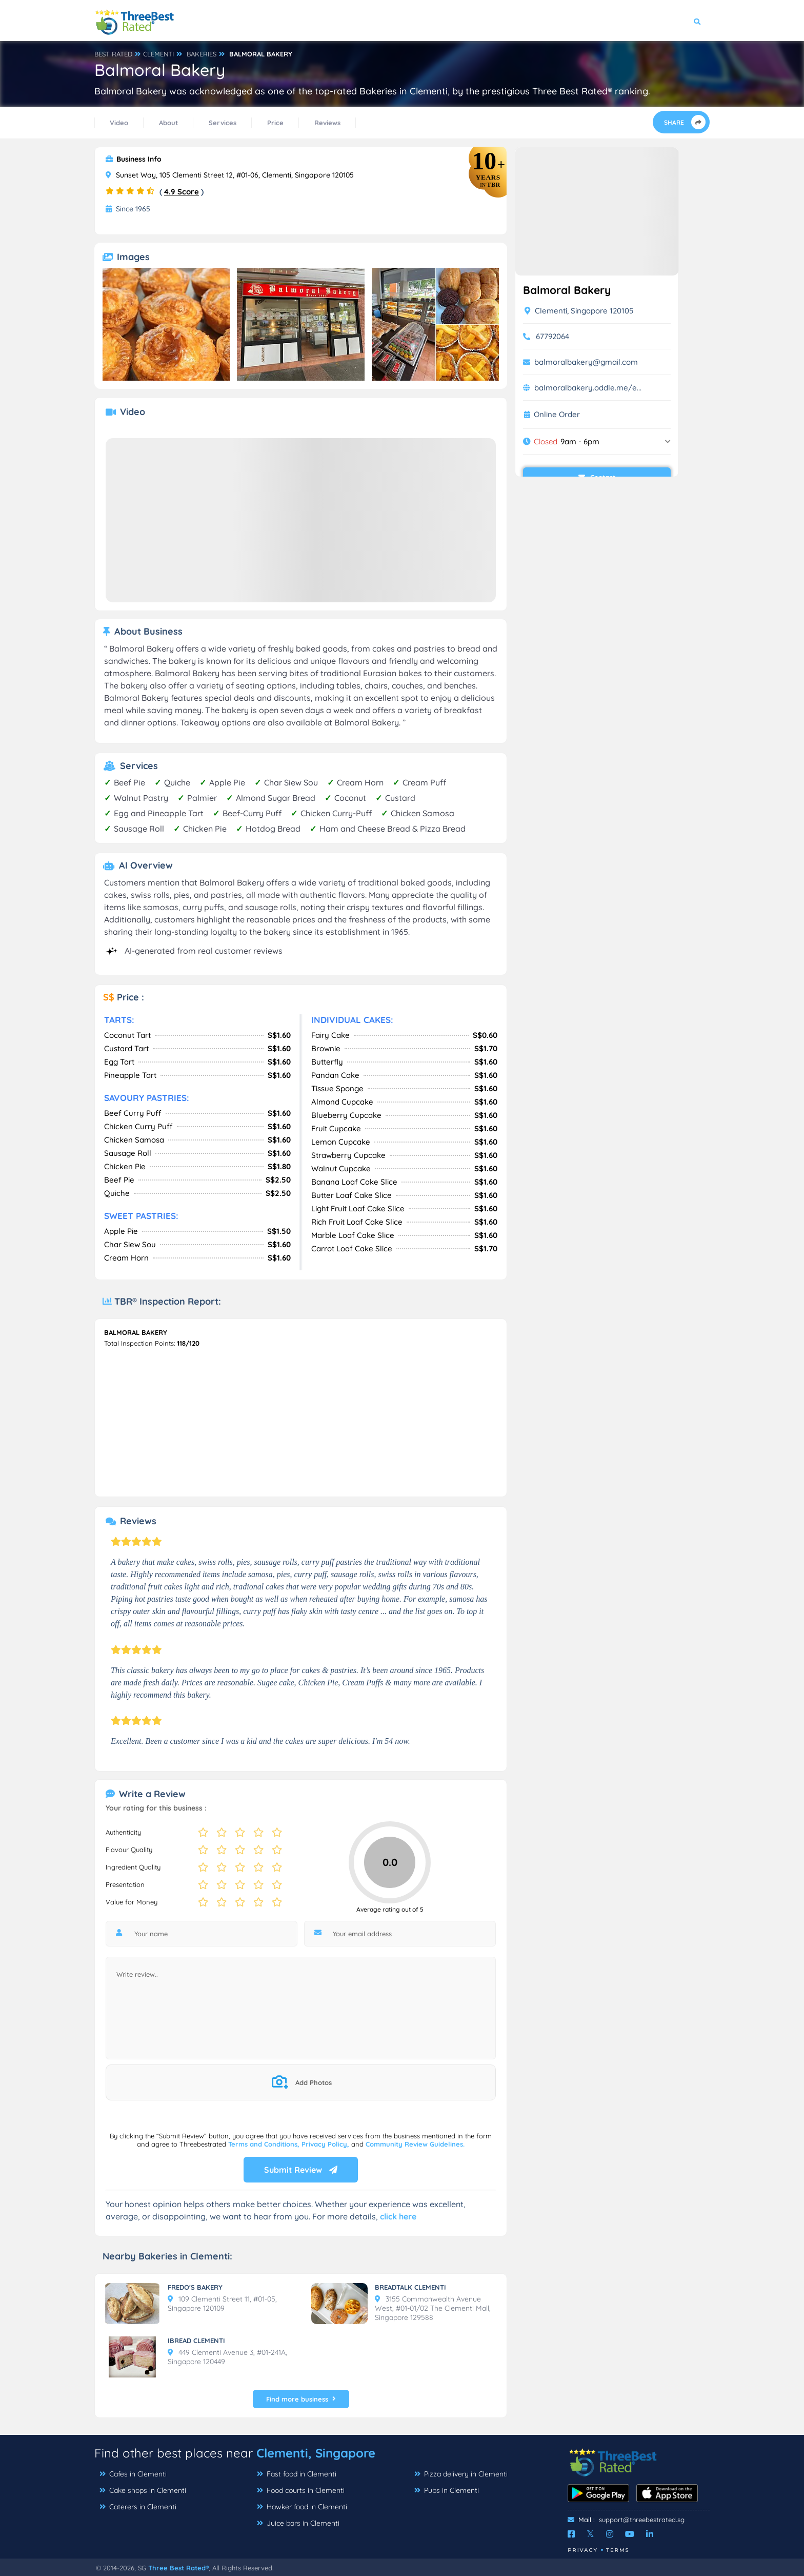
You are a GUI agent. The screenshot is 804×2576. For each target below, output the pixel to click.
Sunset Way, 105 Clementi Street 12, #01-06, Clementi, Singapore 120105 (230, 175)
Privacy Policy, (326, 2144)
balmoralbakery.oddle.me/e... (587, 387)
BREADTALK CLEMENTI (410, 2287)
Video (119, 123)
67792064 (552, 336)
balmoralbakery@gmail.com (586, 362)
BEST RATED (113, 54)
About (168, 123)
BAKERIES (201, 54)
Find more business (301, 2399)
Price (275, 123)
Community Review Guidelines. (415, 2144)
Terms (618, 2550)
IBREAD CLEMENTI (196, 2340)
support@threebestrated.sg (642, 2519)
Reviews (327, 123)
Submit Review (300, 2170)
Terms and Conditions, (265, 2144)
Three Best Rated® (178, 2568)
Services (222, 123)
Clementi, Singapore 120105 (579, 311)
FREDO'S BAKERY (195, 2287)
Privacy (583, 2550)
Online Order (557, 414)
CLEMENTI (158, 54)
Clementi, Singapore (315, 2453)
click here (398, 2216)
